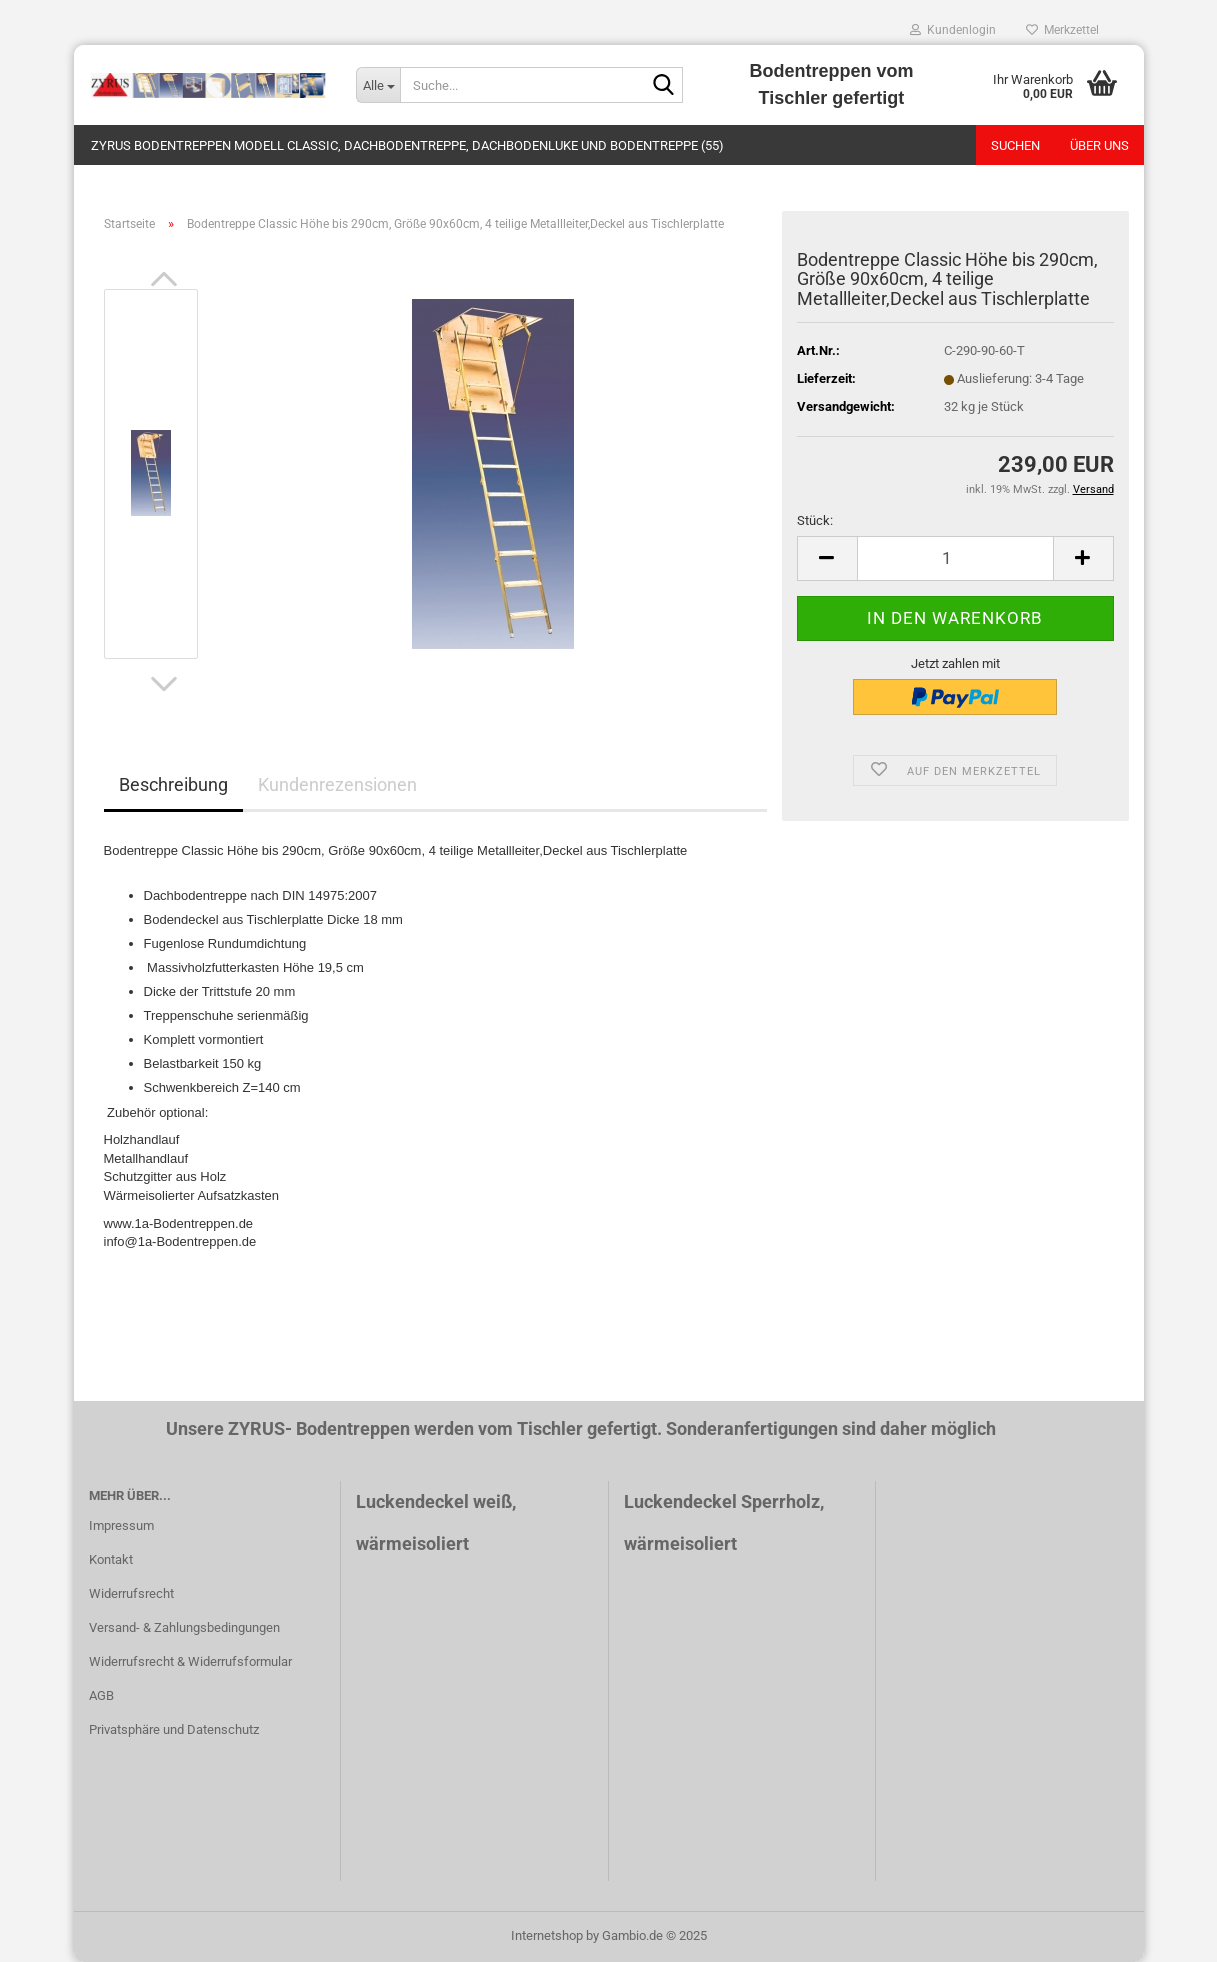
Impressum (121, 1525)
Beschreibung (173, 784)
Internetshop (547, 1935)
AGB (101, 1695)
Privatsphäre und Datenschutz (174, 1729)
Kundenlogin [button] (953, 30)
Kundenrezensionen (337, 784)
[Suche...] (378, 85)
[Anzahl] (955, 558)
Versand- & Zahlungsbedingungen (184, 1627)
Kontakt (111, 1559)
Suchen (1015, 145)
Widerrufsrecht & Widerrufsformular (190, 1661)
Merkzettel (1062, 30)
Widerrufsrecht (131, 1593)
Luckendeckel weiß (434, 1501)
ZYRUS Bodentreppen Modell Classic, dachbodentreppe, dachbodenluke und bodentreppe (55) (407, 145)
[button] (164, 279)
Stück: (815, 520)
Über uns (1099, 145)
